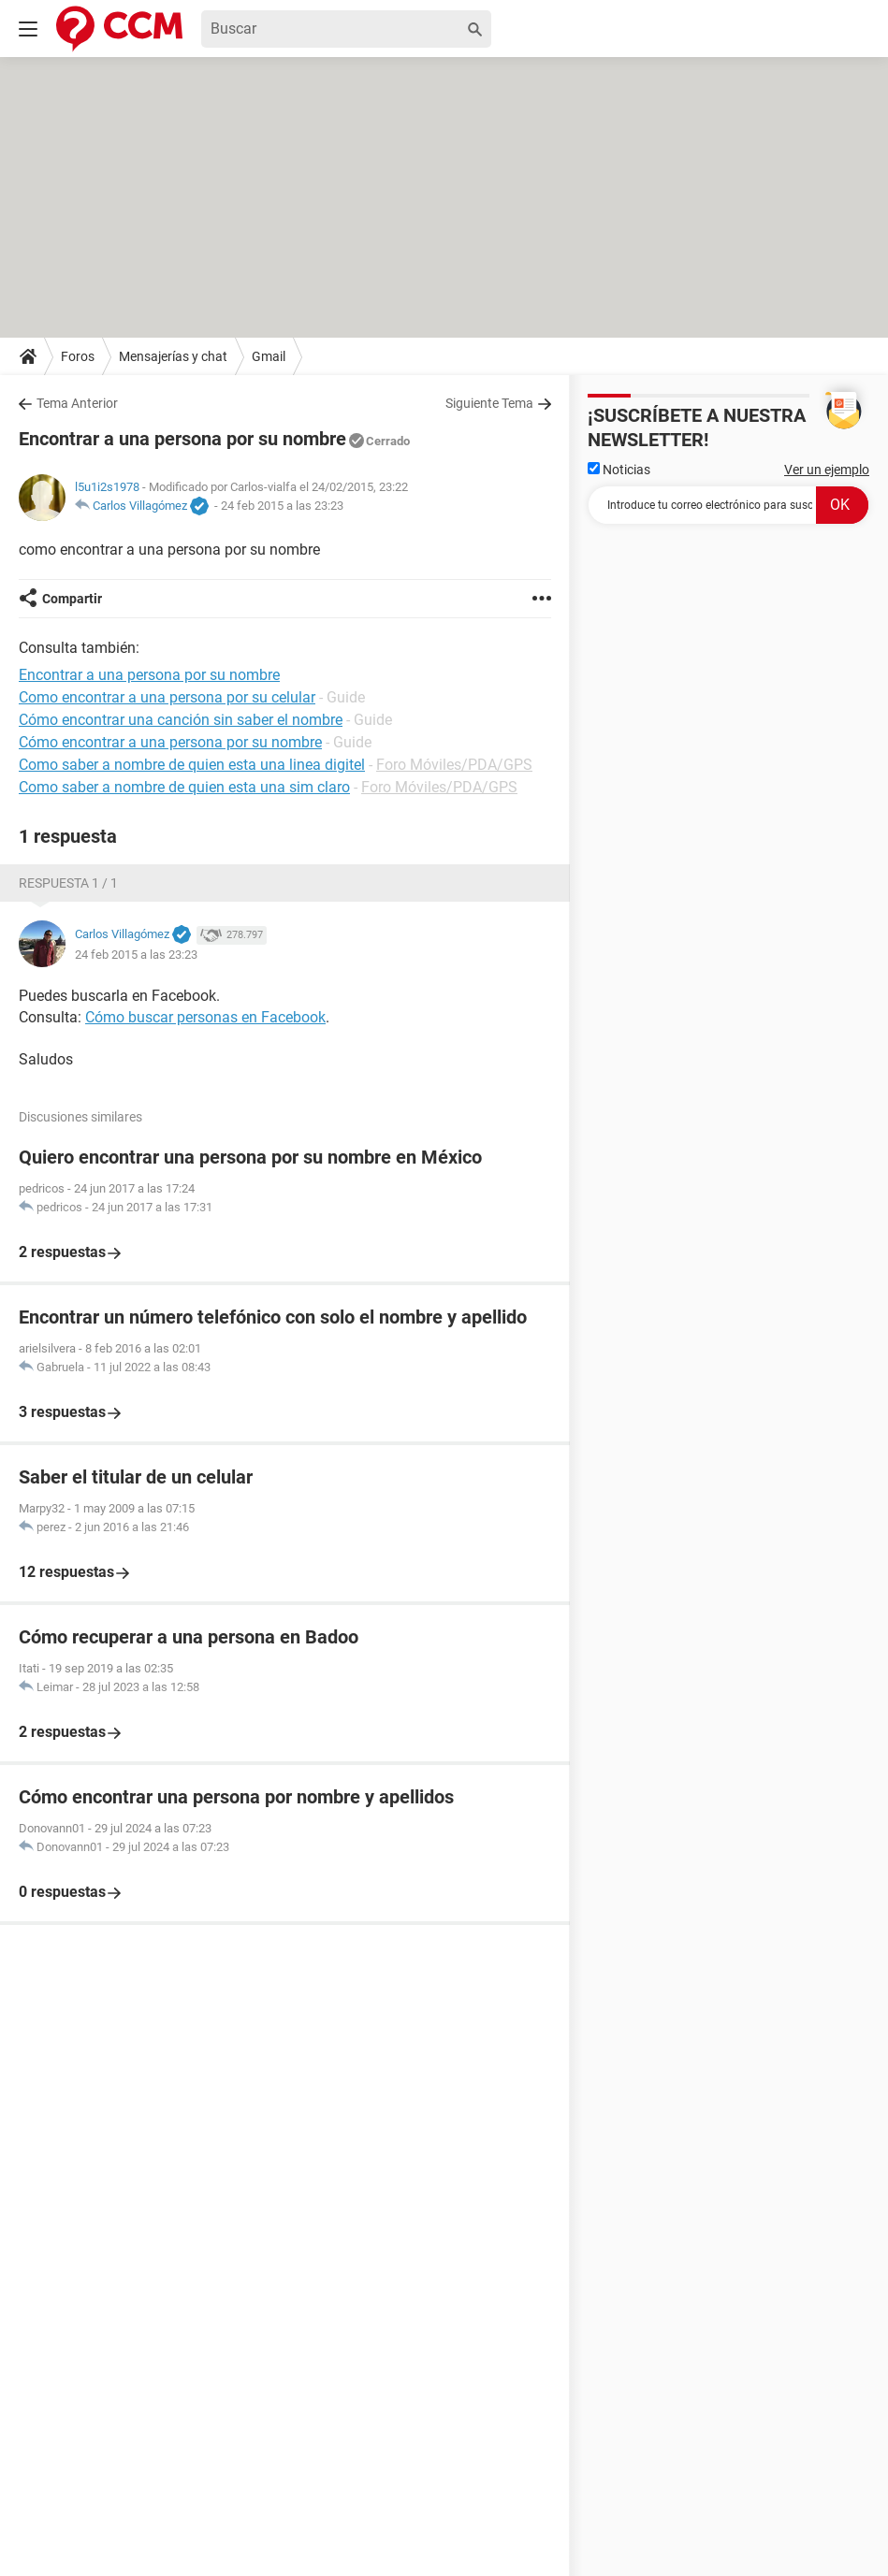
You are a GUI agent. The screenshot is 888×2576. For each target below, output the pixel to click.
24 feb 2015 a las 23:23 (282, 506)
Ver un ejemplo (826, 469)
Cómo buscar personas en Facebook (205, 1017)
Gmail (268, 356)
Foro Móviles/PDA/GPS (454, 765)
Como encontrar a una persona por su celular (167, 697)
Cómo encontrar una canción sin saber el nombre (180, 720)
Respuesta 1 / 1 (68, 883)
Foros (78, 356)
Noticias (619, 469)
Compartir (72, 598)
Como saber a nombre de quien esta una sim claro (184, 787)
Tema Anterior (77, 403)
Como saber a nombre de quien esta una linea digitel (192, 765)
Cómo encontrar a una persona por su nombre (170, 742)
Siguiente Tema (489, 403)
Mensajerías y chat (173, 356)
